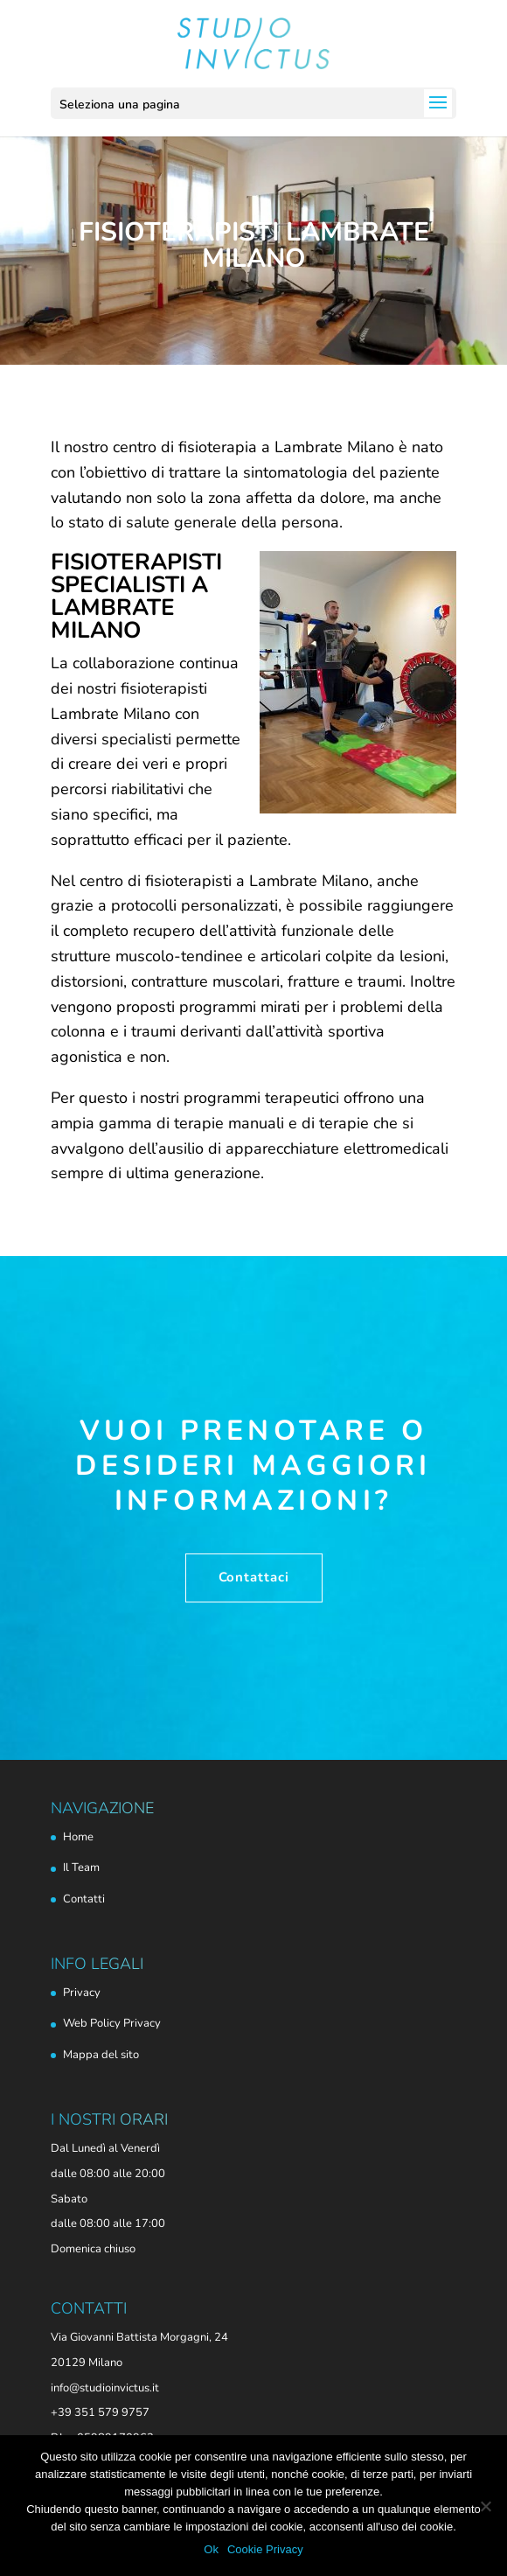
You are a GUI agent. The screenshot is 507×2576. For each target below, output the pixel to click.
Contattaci (254, 1577)
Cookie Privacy (265, 2549)
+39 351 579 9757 (100, 2412)
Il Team (81, 1867)
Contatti (84, 1899)
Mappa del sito (101, 2055)
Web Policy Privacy (112, 2023)
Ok (211, 2549)
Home (78, 1837)
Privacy (82, 1992)
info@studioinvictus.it (105, 2388)
